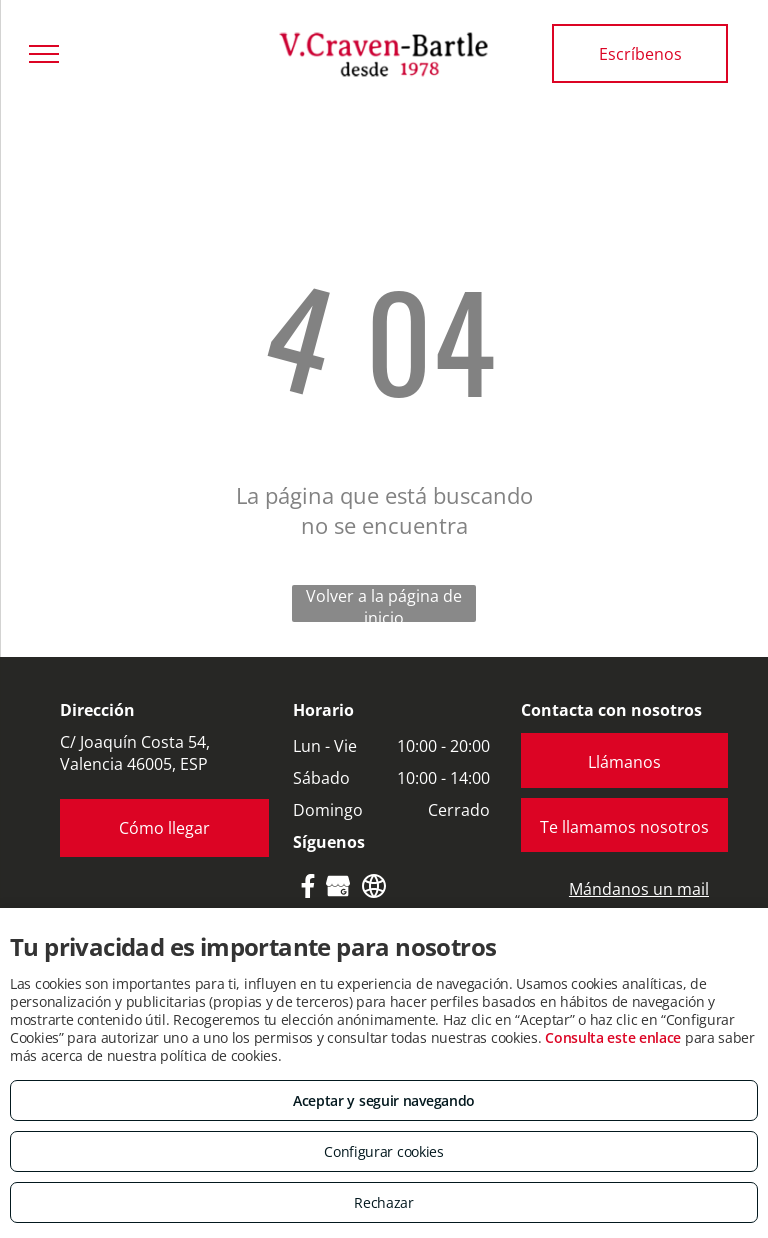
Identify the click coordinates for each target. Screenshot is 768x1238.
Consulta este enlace (613, 1037)
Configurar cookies (384, 1151)
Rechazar (384, 1202)
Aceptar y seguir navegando (384, 1100)
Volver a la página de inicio (384, 603)
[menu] (44, 54)
